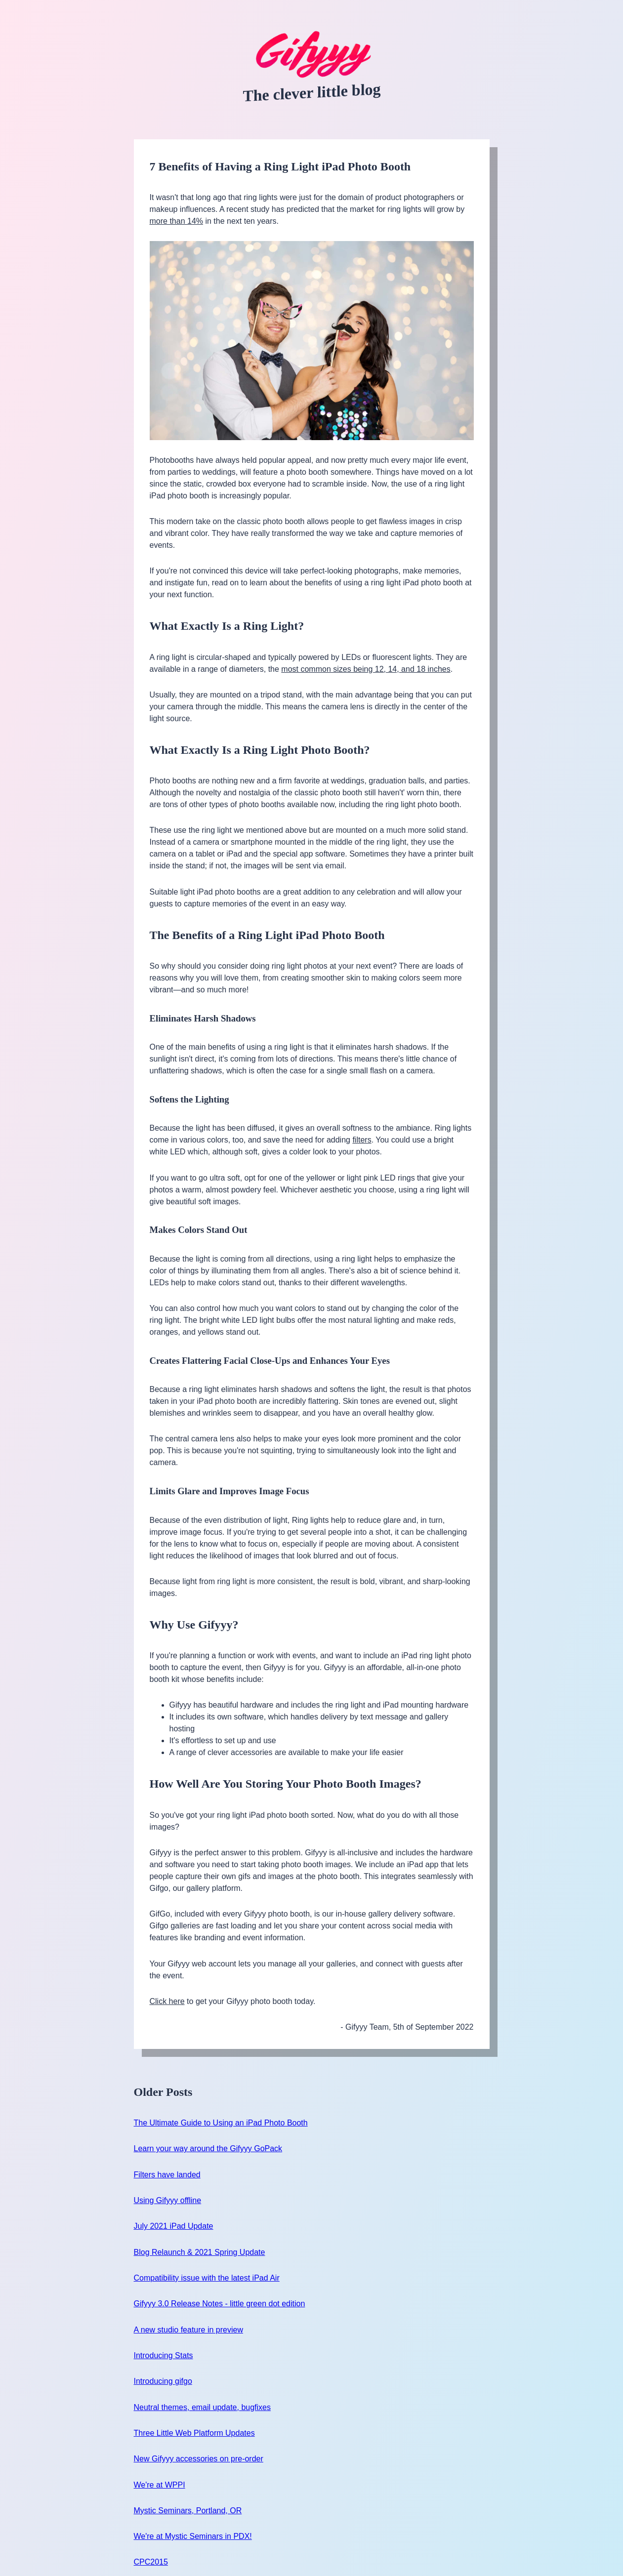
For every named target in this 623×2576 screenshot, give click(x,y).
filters (361, 1140)
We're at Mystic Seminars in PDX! (193, 2536)
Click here (167, 2001)
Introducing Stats (163, 2355)
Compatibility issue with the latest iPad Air (207, 2278)
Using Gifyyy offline (168, 2200)
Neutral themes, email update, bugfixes (202, 2407)
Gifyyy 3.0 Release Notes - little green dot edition (219, 2303)
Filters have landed (167, 2174)
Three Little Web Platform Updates (194, 2433)
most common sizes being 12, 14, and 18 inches (365, 669)
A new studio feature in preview (188, 2330)
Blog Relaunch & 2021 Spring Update (199, 2252)
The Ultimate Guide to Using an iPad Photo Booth (221, 2123)
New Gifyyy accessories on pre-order (198, 2458)
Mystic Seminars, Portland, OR (188, 2510)
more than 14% (177, 221)
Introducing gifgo (163, 2381)
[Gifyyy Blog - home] (312, 54)
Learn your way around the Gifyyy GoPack (208, 2148)
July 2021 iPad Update (173, 2226)
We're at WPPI (159, 2485)
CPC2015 (151, 2562)
